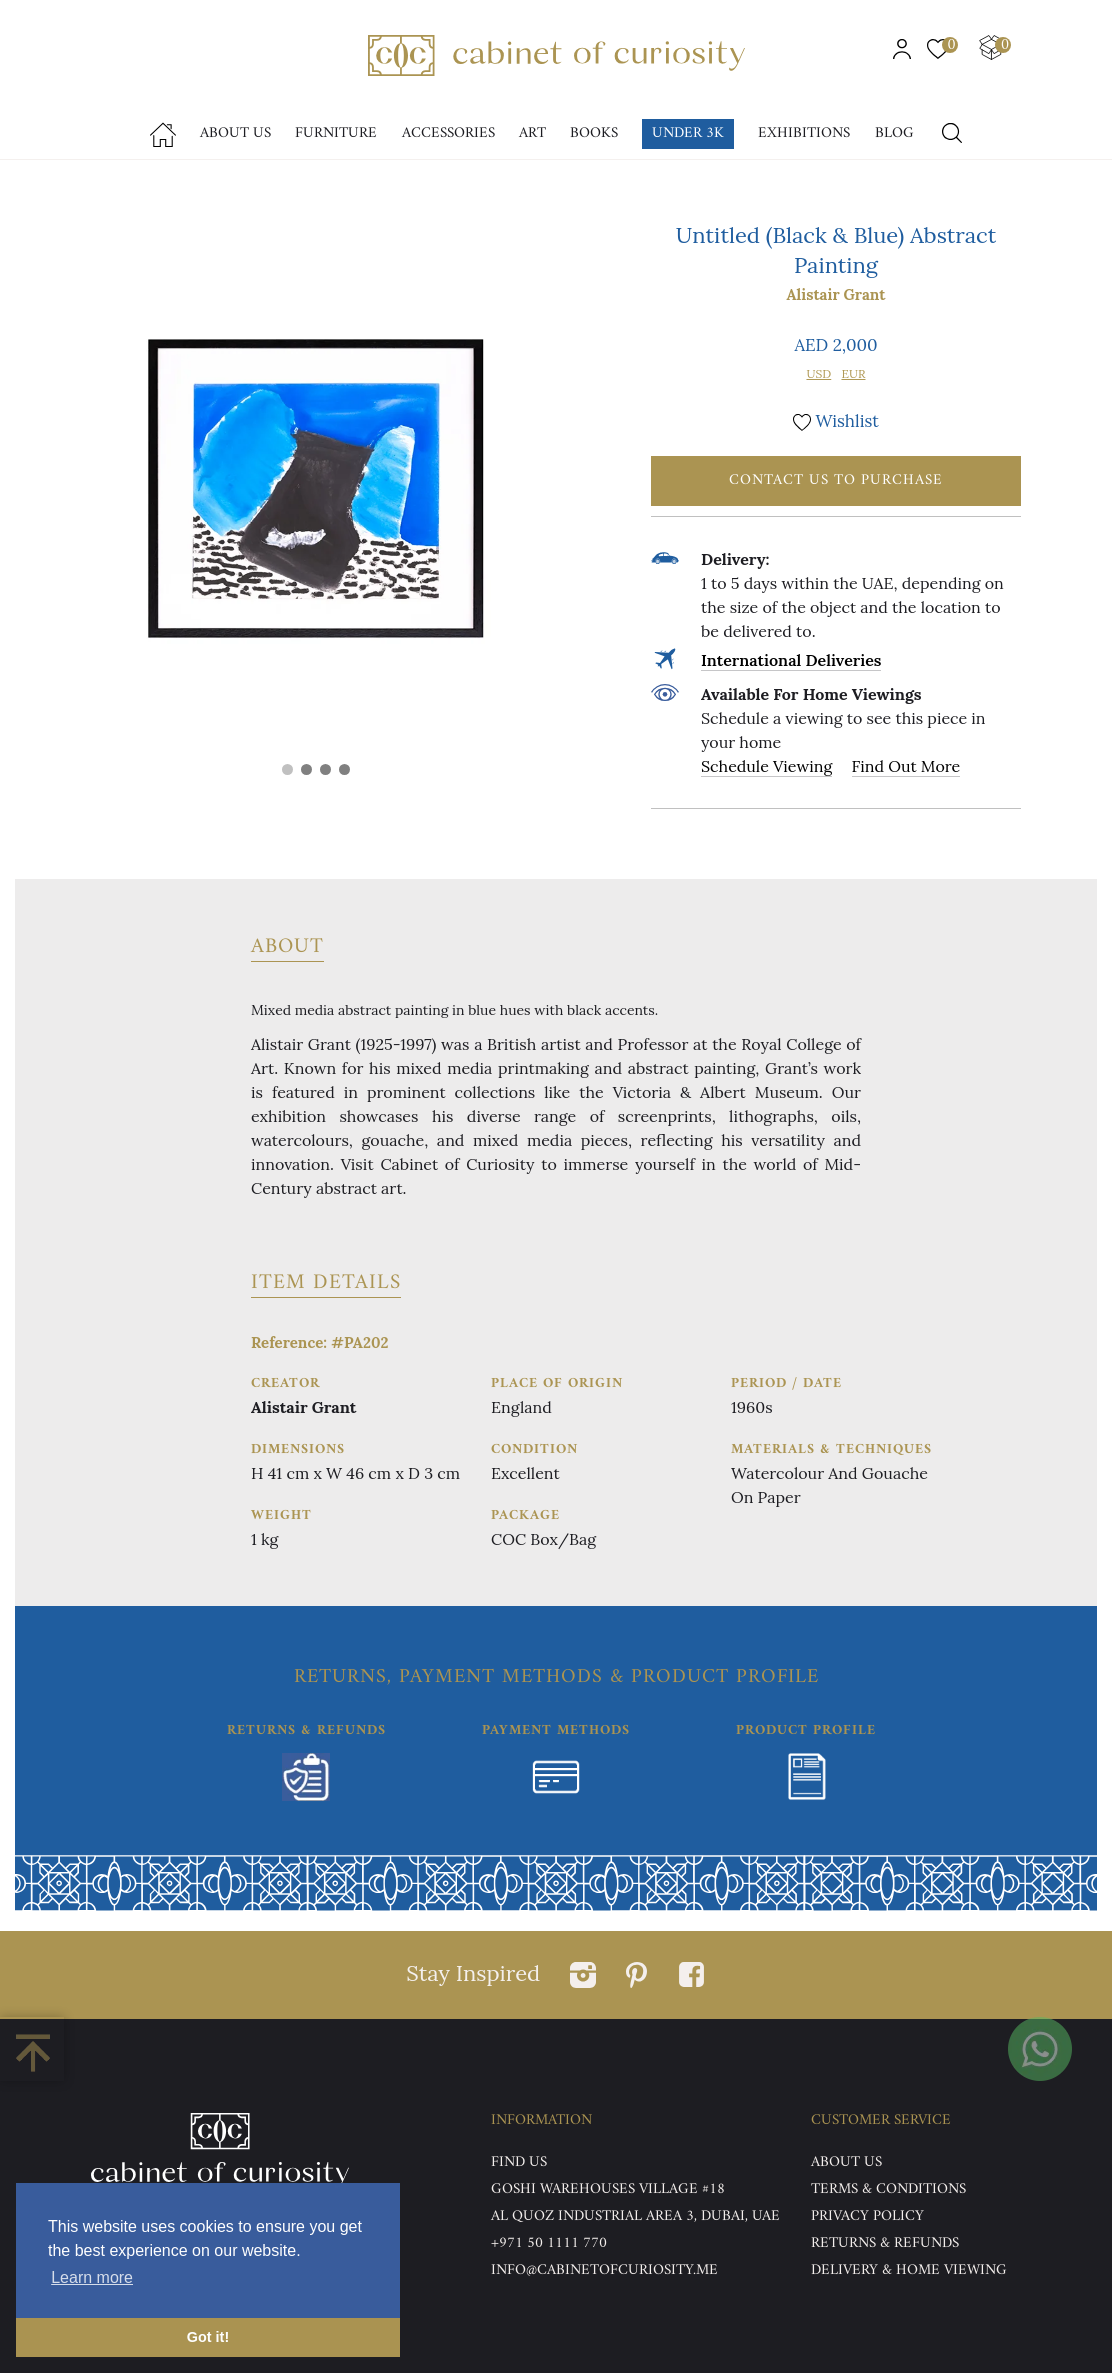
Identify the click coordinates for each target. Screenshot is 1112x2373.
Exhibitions (804, 133)
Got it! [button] (208, 2337)
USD (818, 373)
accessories (448, 133)
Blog (894, 133)
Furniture (336, 133)
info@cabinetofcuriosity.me (604, 2270)
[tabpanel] (316, 489)
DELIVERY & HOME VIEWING (909, 2270)
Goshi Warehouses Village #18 (608, 2189)
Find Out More (906, 766)
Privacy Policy (867, 2216)
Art (532, 133)
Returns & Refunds (885, 2243)
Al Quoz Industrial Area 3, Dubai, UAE (635, 2216)
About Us (235, 133)
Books (594, 133)
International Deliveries (791, 660)
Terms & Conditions (888, 2189)
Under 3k (688, 133)
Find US (519, 2162)
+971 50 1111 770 (549, 2243)
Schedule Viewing (766, 766)
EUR (853, 373)
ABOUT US (846, 2162)
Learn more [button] (92, 2277)
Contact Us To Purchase (836, 480)
